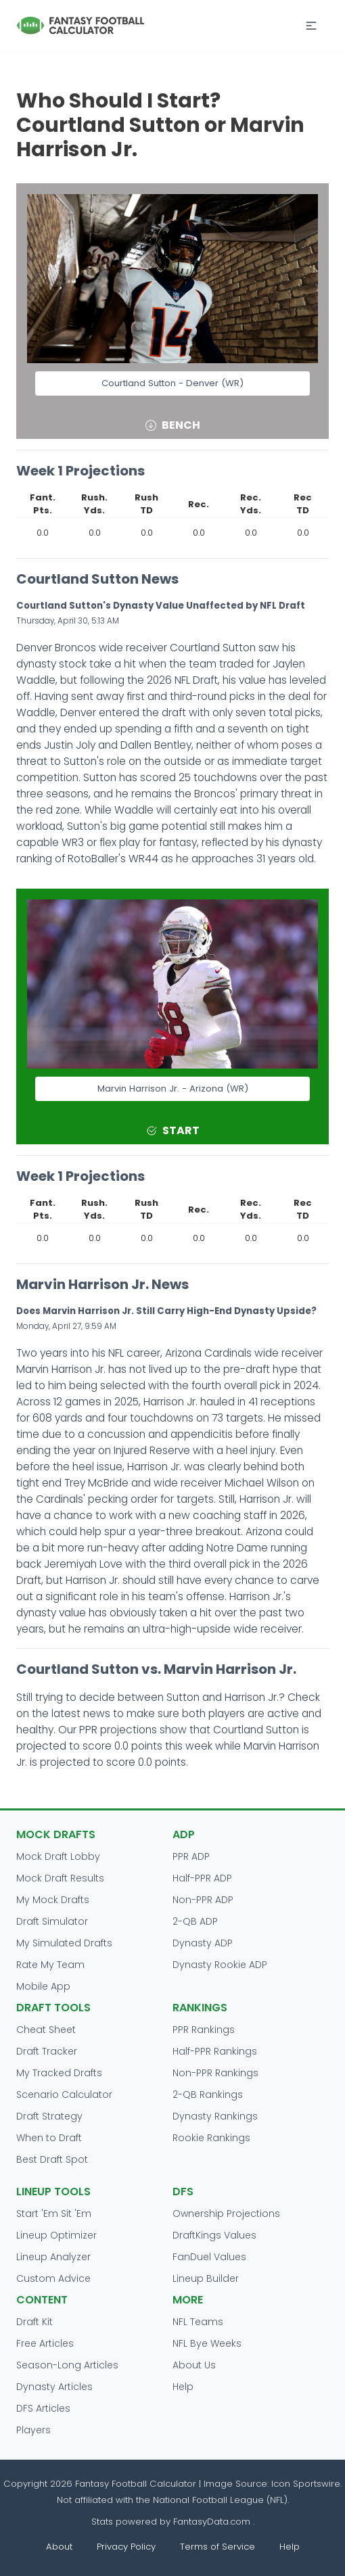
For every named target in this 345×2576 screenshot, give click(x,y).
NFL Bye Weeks (207, 2343)
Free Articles (45, 2343)
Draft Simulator (52, 1921)
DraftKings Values (214, 2235)
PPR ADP (191, 1856)
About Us (194, 2365)
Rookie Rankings (211, 2138)
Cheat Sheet (46, 2029)
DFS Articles (43, 2408)
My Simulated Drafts (64, 1943)
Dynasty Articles (54, 2386)
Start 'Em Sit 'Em (53, 2213)
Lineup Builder (205, 2278)
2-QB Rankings (207, 2094)
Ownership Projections (226, 2213)
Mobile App (43, 1986)
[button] (311, 26)
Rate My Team (50, 1964)
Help (182, 2386)
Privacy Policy (126, 2546)
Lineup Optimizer (56, 2235)
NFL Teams (197, 2321)
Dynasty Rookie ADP (219, 1964)
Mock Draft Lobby (58, 1856)
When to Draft (49, 2138)
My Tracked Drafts (59, 2073)
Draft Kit (34, 2321)
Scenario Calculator (64, 2094)
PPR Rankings (203, 2029)
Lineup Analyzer (53, 2257)
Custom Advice (53, 2278)
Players (33, 2430)
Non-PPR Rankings (215, 2073)
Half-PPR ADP (202, 1878)
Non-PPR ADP (202, 1899)
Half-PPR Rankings (214, 2051)
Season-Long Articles (67, 2365)
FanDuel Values (209, 2257)
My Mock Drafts (52, 1899)
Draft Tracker (46, 2051)
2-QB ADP (195, 1921)
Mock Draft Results (60, 1878)
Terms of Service (217, 2546)
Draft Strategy (49, 2116)
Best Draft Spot (52, 2159)
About (59, 2546)
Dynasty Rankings (215, 2116)
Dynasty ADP (202, 1943)
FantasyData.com (213, 2521)
